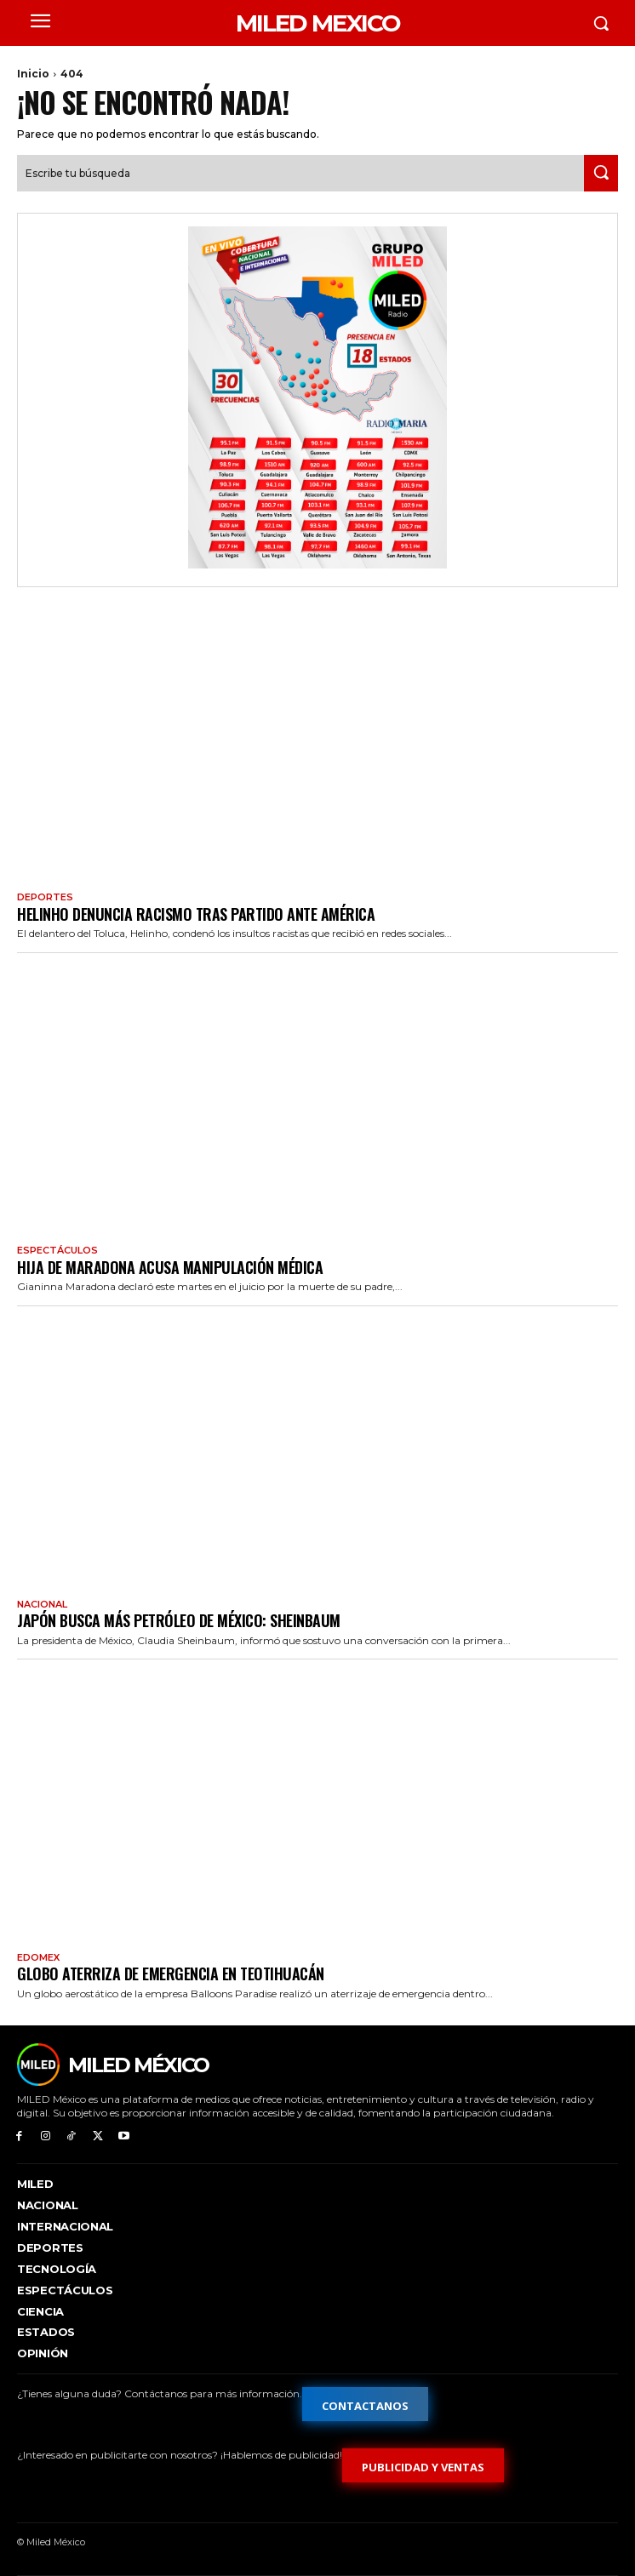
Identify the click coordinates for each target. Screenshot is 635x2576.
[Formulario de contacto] (365, 2404)
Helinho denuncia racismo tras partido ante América (196, 914)
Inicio (33, 73)
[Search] (601, 173)
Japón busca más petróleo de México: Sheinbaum (178, 1620)
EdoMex (38, 1957)
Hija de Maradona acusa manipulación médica (170, 1267)
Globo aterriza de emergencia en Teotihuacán (170, 1973)
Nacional (42, 1604)
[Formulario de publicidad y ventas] (423, 2465)
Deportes (45, 897)
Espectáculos (57, 1250)
